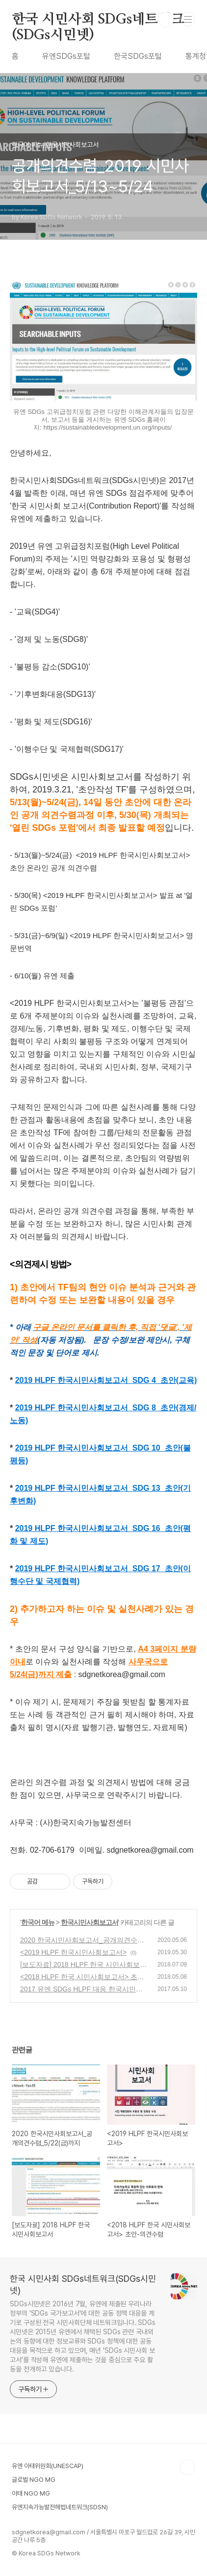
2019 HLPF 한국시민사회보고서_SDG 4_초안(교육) (106, 1380)
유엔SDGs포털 (66, 56)
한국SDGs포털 (138, 56)
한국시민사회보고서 (89, 1922)
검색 (165, 19)
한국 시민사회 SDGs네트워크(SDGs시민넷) (98, 20)
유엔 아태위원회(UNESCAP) (47, 2466)
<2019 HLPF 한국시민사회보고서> (73, 1952)
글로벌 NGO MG (33, 2479)
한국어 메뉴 (37, 1922)
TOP (187, 2467)
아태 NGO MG (31, 2493)
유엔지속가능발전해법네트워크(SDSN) (60, 2507)
